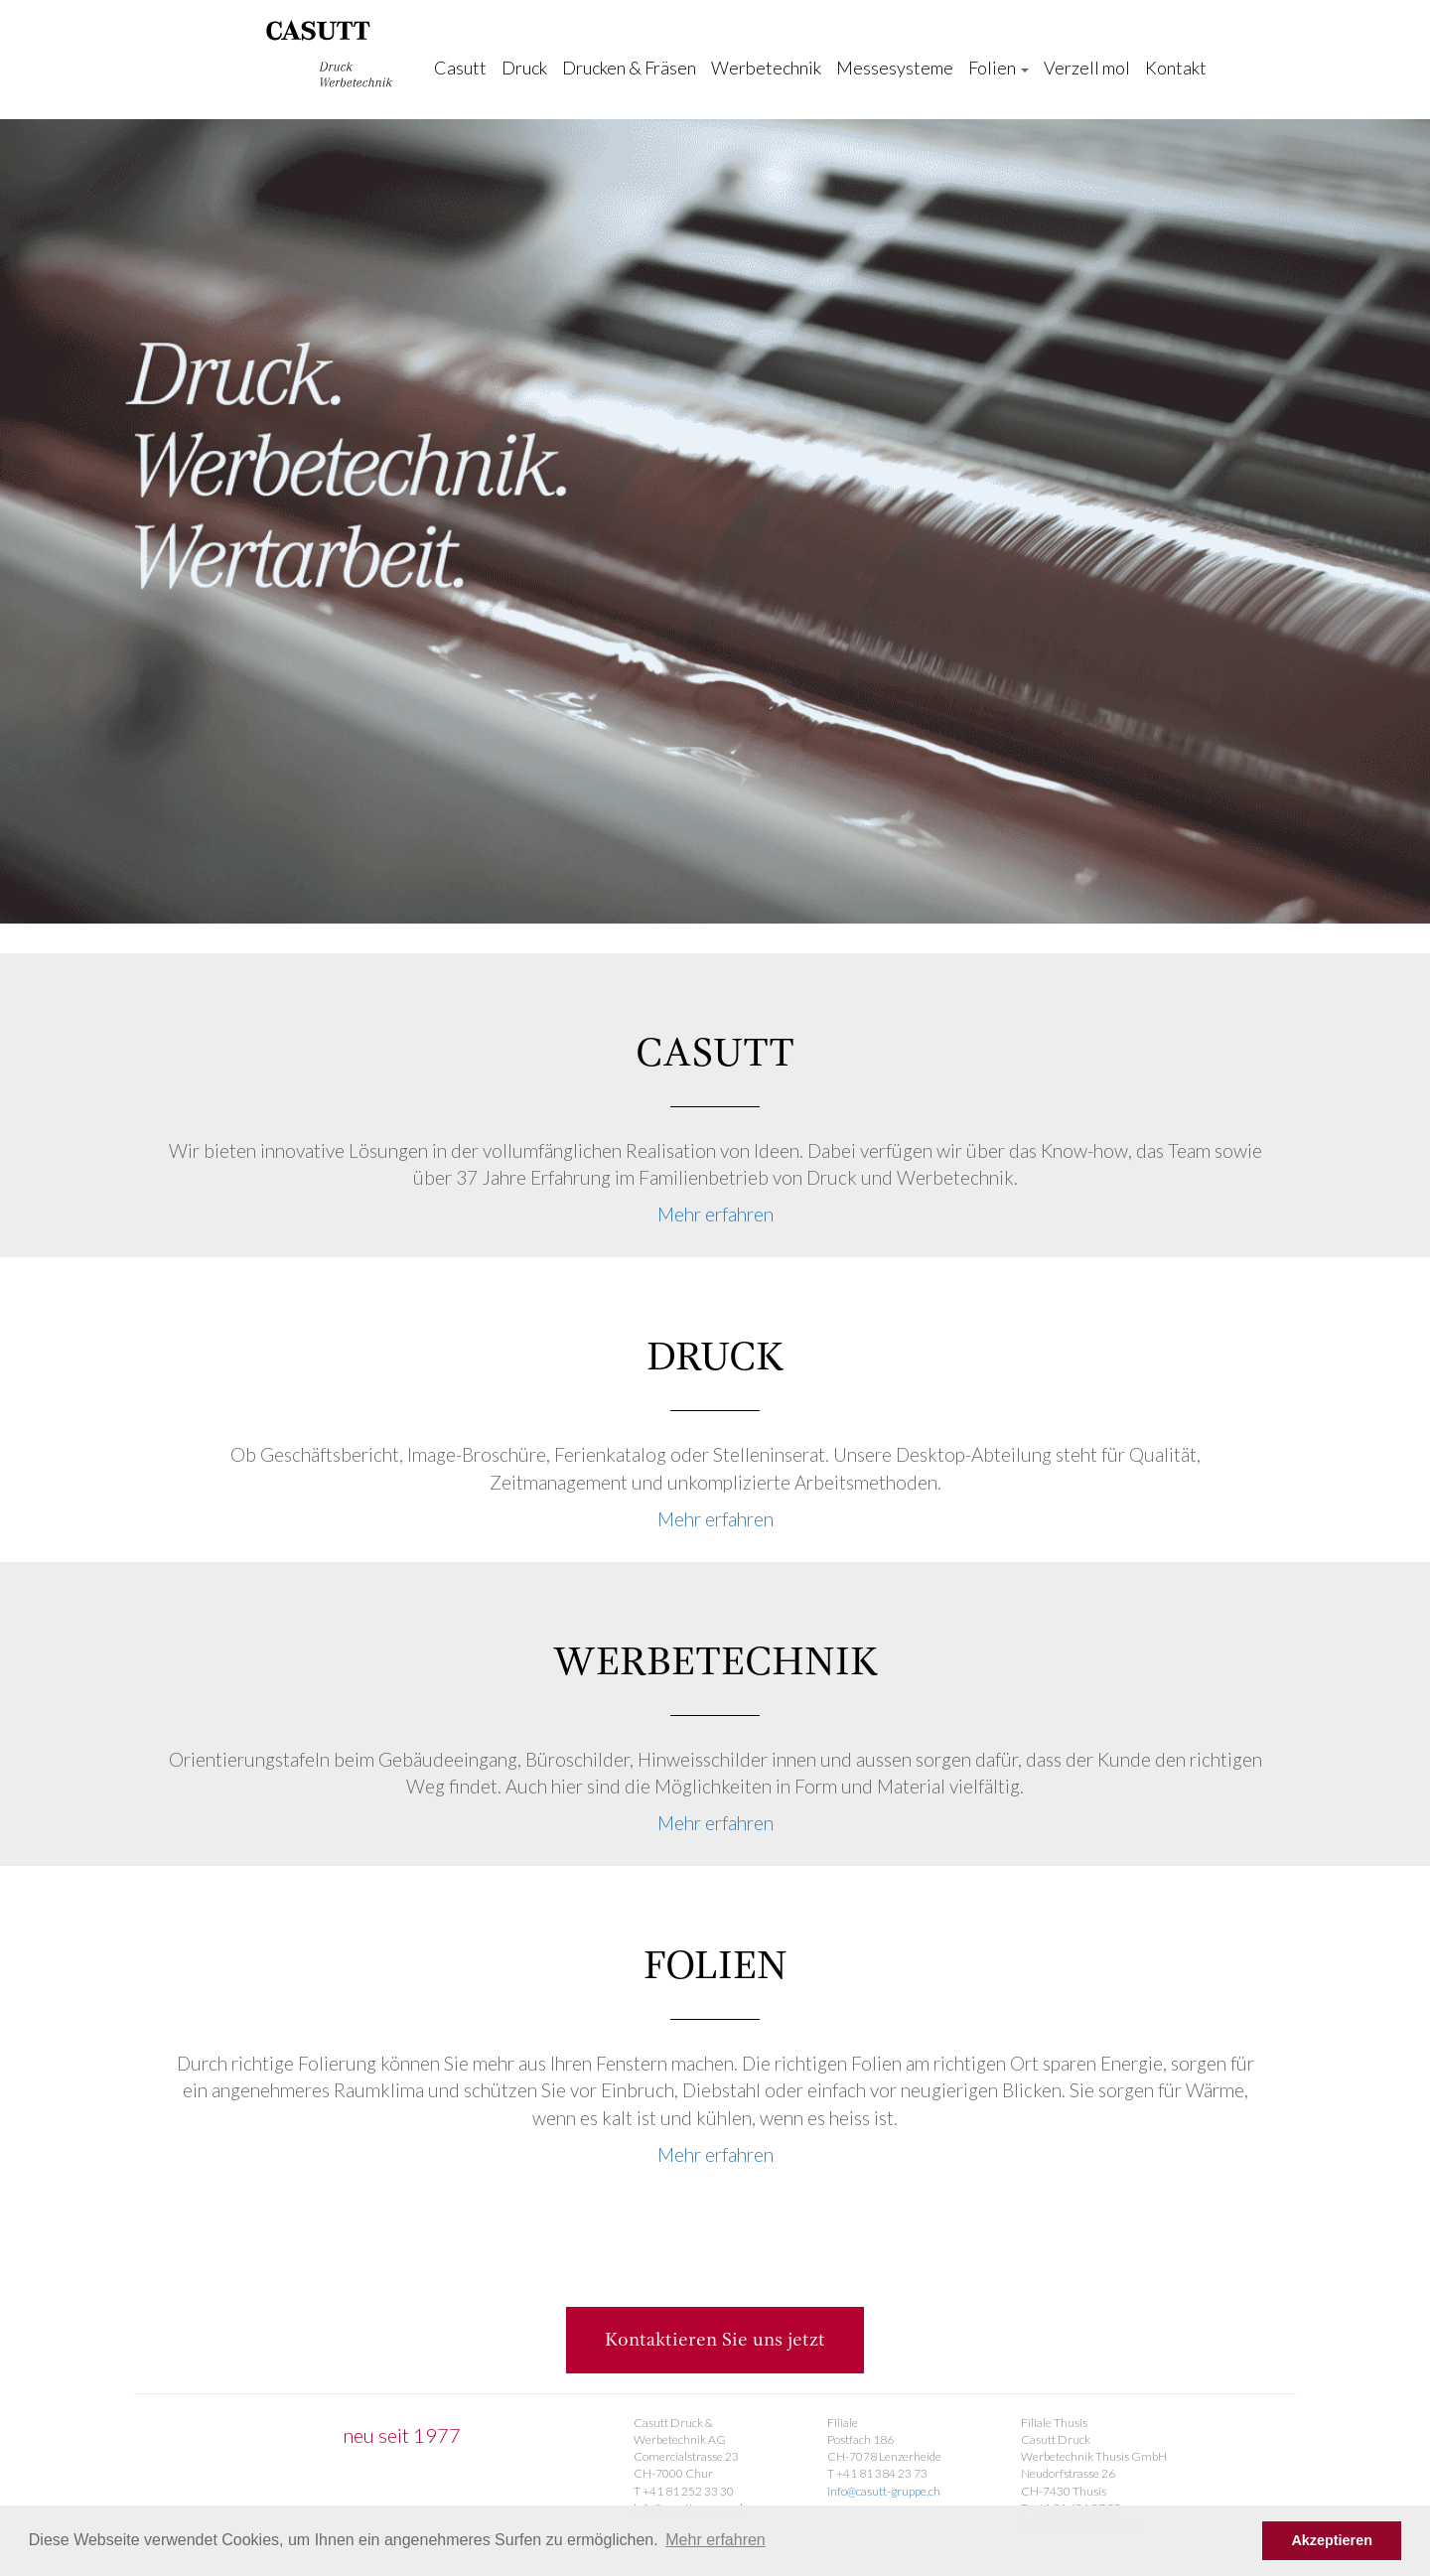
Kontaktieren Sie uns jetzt (715, 2340)
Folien (998, 67)
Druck (524, 67)
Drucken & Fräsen (629, 67)
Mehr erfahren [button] (715, 2539)
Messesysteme (894, 67)
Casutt (460, 67)
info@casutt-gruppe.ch (883, 2491)
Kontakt (1176, 67)
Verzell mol (1087, 67)
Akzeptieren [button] (1331, 2540)
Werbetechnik (766, 67)
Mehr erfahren (715, 1214)
